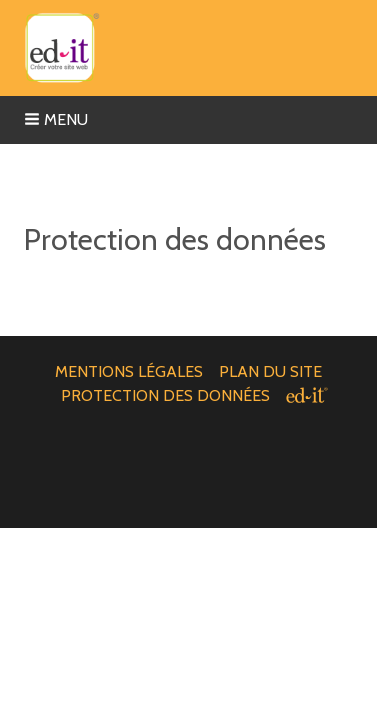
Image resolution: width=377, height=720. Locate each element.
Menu (56, 119)
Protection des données (165, 395)
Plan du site (270, 371)
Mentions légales (129, 371)
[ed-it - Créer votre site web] (307, 395)
